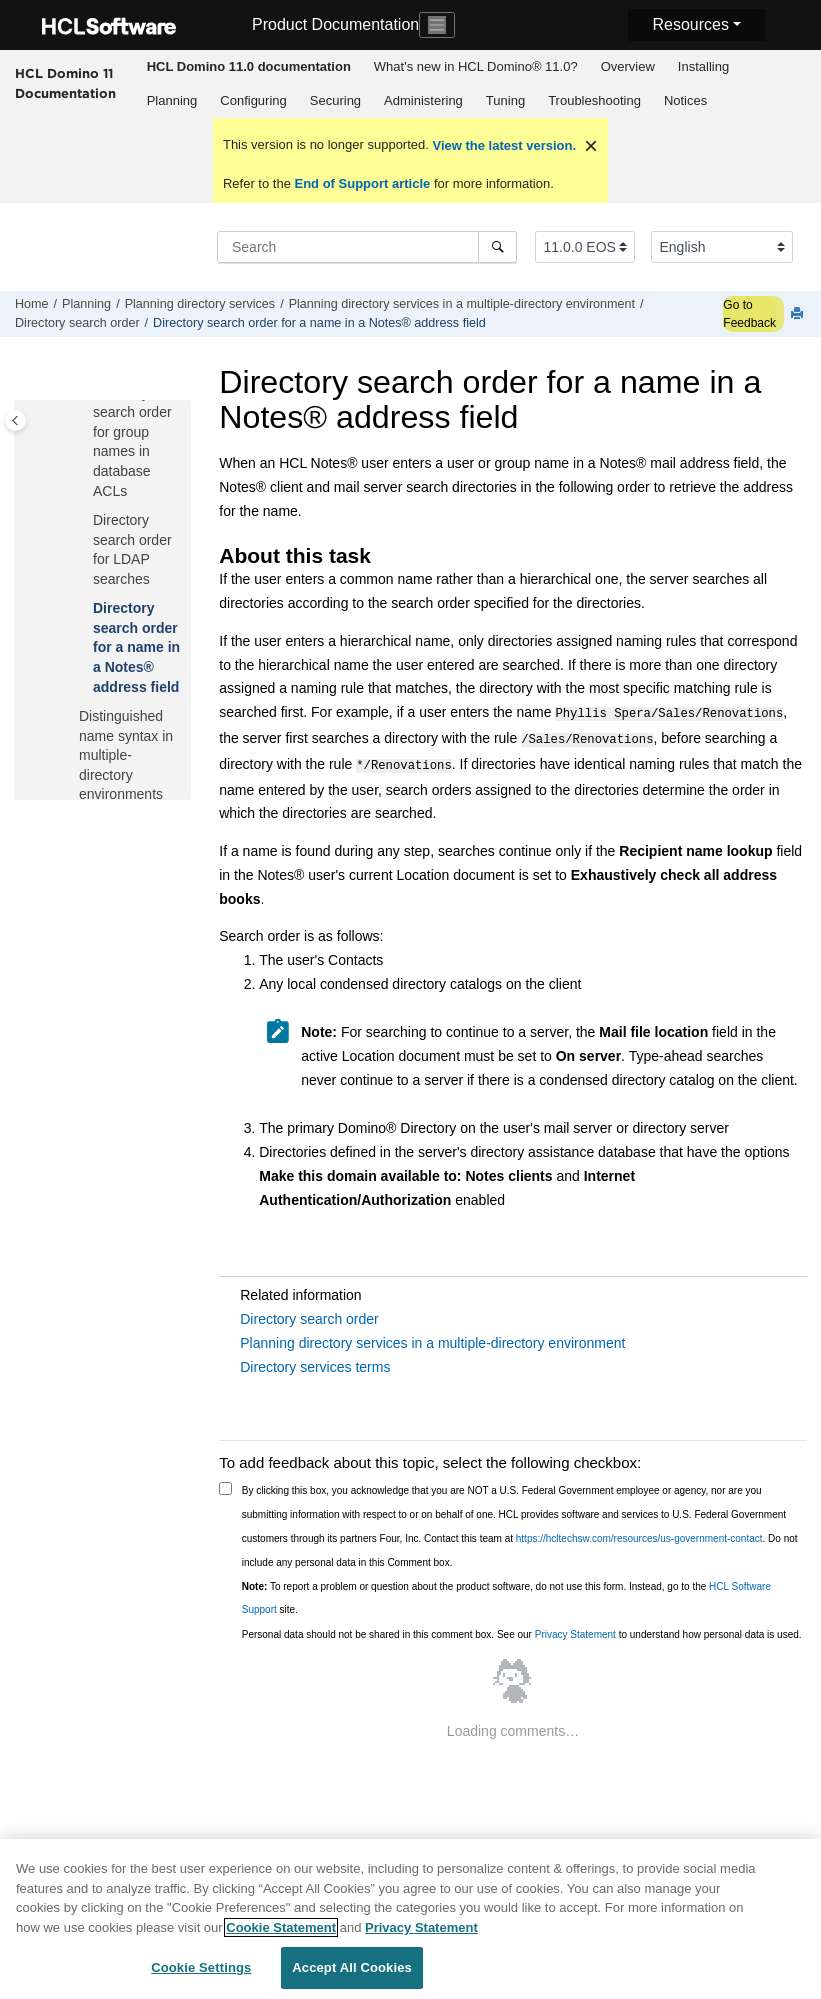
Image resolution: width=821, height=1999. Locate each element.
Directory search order (77, 323)
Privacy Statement (575, 1628)
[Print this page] (799, 314)
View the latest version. (502, 145)
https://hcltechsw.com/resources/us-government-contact (639, 1532)
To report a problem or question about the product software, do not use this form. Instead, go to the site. (506, 1592)
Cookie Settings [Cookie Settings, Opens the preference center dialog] (201, 1977)
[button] (85, 521)
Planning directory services (200, 304)
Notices (685, 100)
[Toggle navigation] (437, 25)
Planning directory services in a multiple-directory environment (462, 304)
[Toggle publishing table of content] (15, 420)
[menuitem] (248, 67)
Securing (335, 100)
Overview (628, 66)
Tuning (505, 100)
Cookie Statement (281, 1936)
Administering (423, 100)
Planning (172, 100)
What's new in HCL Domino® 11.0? (476, 66)
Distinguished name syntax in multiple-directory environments (126, 755)
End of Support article (362, 183)
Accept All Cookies (352, 1977)
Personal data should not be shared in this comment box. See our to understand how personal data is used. (522, 1628)
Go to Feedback (749, 314)
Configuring (253, 100)
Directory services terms (315, 1361)
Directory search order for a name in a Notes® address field (319, 323)
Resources (690, 24)
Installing (703, 66)
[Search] (497, 247)
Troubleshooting (594, 100)
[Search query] (367, 247)
